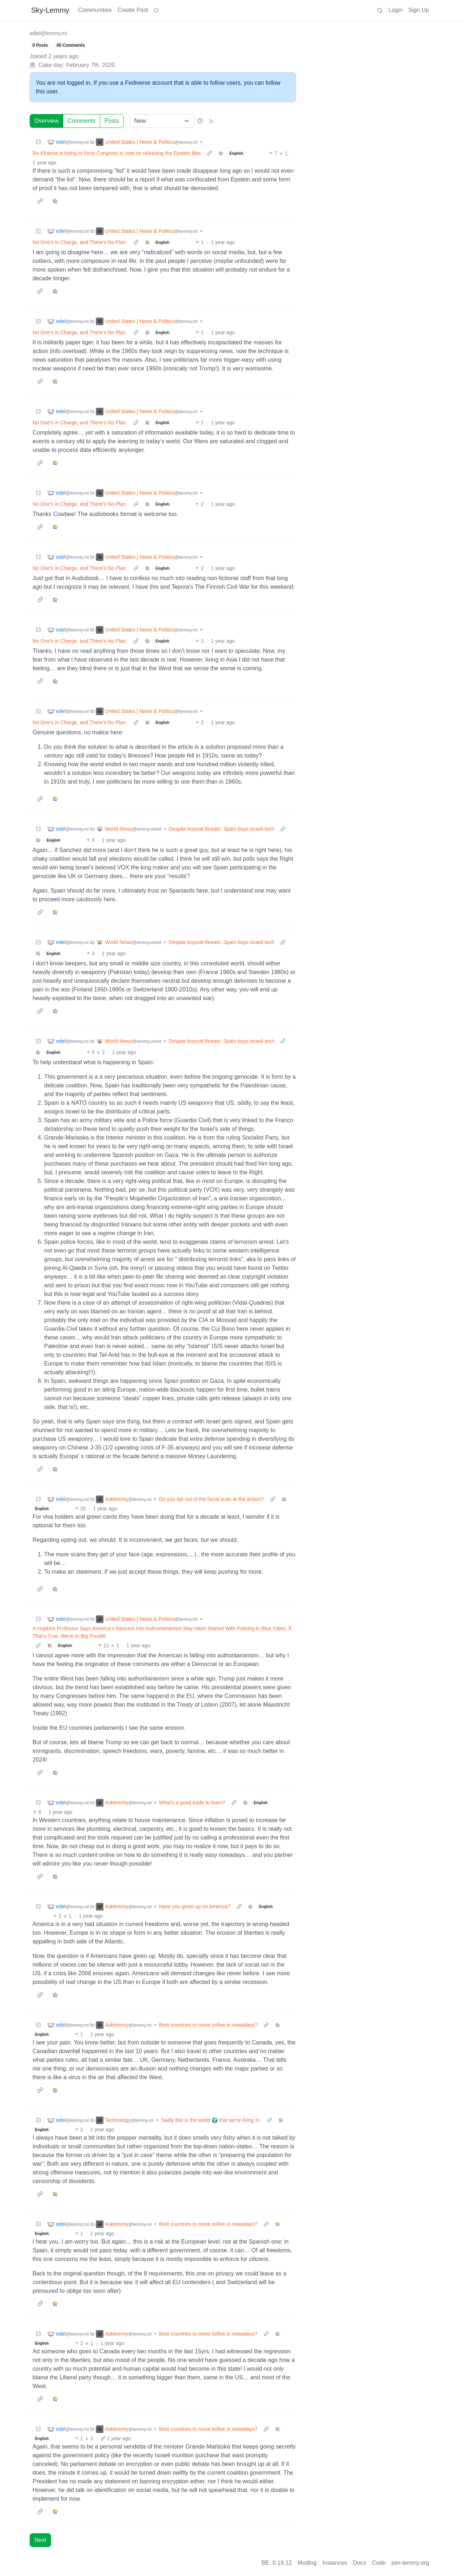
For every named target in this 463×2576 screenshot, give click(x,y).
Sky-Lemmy (50, 10)
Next (40, 2540)
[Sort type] (161, 121)
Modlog (307, 2563)
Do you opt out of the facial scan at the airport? (211, 1499)
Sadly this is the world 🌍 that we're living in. (211, 2120)
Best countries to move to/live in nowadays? (208, 2025)
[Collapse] (38, 142)
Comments (81, 121)
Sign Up (418, 10)
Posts (112, 121)
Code (379, 2563)
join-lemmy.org (410, 2563)
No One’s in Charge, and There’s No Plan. (80, 242)
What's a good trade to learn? (192, 1802)
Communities (95, 10)
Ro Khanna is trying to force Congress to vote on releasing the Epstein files (117, 153)
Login (395, 10)
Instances (334, 2563)
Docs (359, 2563)
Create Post (133, 10)
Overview (46, 121)
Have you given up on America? (195, 1906)
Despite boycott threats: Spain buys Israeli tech (221, 829)
